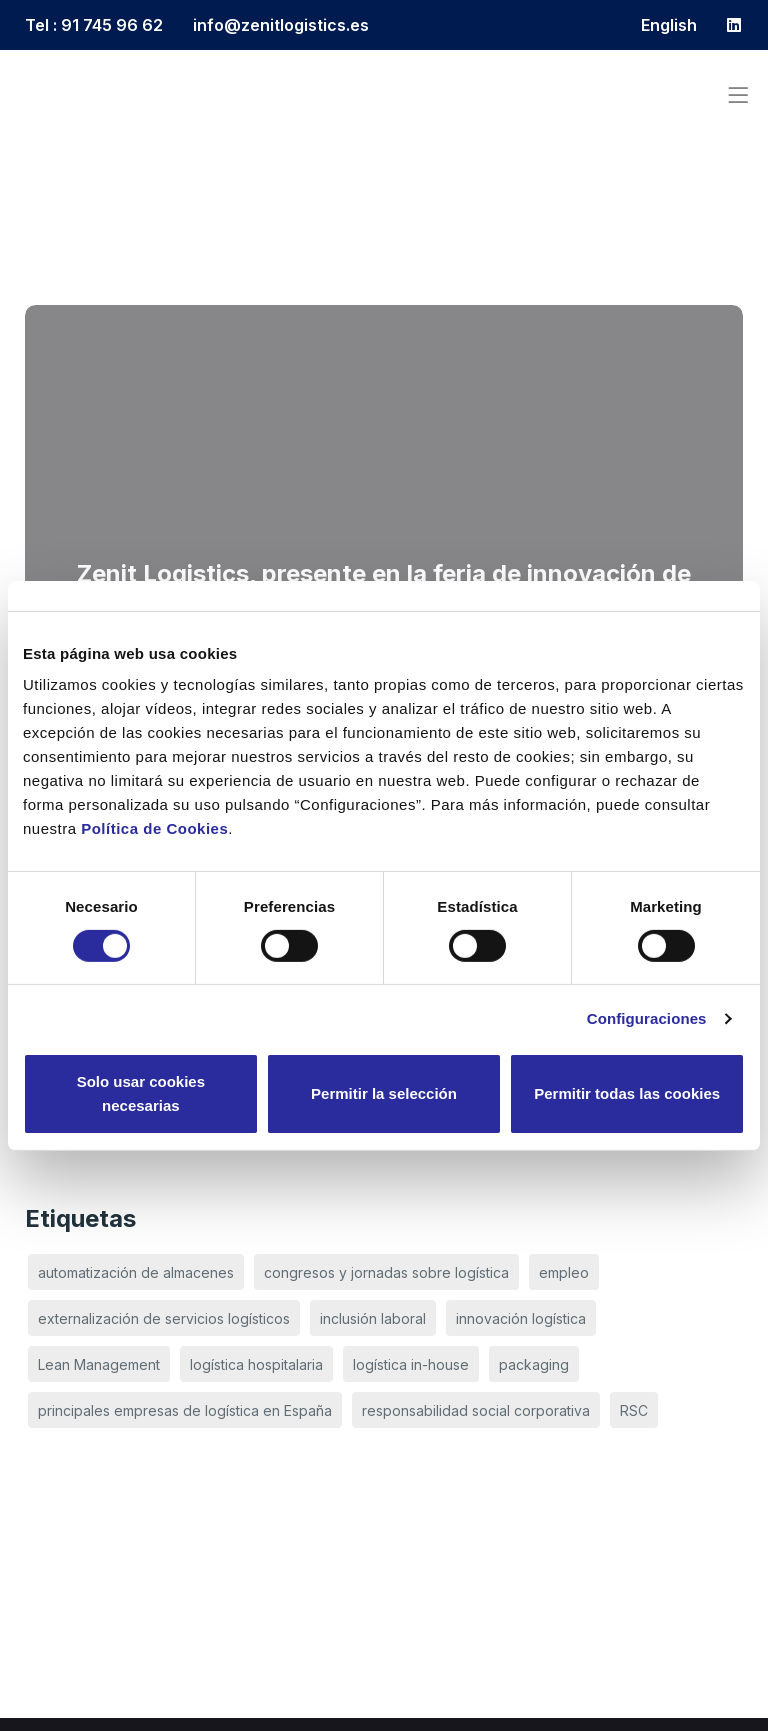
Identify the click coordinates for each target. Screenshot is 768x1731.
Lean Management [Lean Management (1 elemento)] (99, 1364)
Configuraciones (647, 1018)
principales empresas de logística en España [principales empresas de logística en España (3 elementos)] (185, 1410)
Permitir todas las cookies (627, 1093)
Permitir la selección (384, 1093)
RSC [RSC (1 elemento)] (634, 1410)
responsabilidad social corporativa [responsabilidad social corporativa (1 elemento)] (476, 1410)
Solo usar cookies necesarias (141, 1093)
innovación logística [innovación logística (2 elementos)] (521, 1318)
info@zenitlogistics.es (281, 25)
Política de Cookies (154, 828)
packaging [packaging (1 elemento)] (534, 1364)
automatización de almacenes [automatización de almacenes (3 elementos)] (136, 1272)
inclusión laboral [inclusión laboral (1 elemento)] (373, 1318)
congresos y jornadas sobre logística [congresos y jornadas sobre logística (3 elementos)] (386, 1272)
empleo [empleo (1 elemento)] (564, 1272)
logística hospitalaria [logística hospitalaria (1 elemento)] (256, 1364)
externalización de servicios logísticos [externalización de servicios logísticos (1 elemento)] (164, 1318)
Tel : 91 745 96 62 (94, 25)
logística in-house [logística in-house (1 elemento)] (411, 1364)
